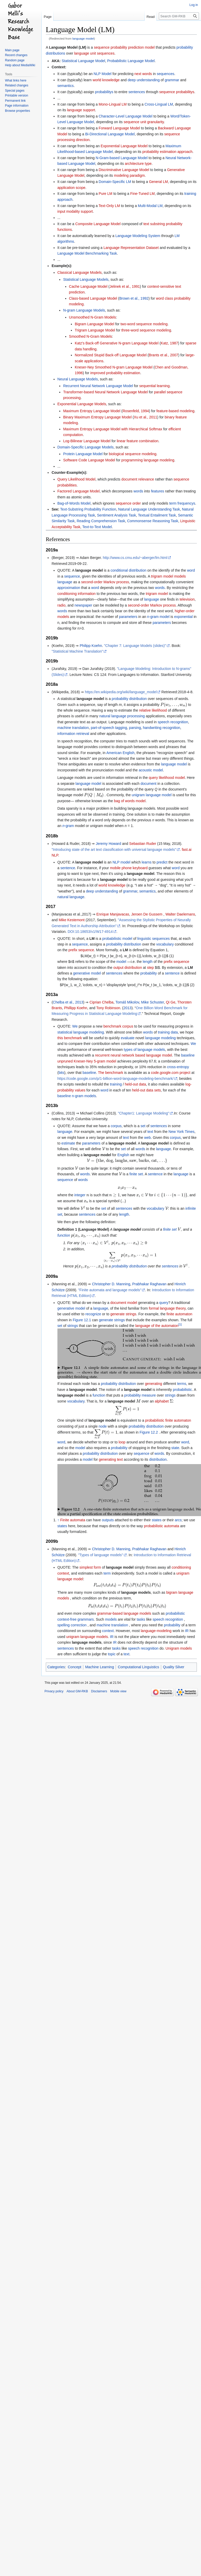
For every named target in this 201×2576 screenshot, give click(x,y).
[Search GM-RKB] (179, 16)
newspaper (83, 605)
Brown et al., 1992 (133, 298)
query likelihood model (167, 778)
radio (61, 605)
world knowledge (106, 80)
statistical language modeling (80, 1032)
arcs (178, 1520)
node (103, 1426)
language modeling (160, 1038)
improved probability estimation (115, 373)
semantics (65, 86)
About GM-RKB (77, 1691)
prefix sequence (81, 950)
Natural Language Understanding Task (149, 509)
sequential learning (154, 386)
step (150, 967)
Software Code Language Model (89, 460)
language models (136, 1592)
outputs (108, 1520)
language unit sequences (94, 53)
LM (91, 938)
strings (119, 1320)
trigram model (157, 594)
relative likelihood (153, 710)
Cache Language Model (88, 286)
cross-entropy (178, 1067)
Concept (74, 1667)
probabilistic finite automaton (168, 1420)
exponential (183, 617)
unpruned (65, 1061)
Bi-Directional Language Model (110, 134)
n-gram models (84, 1096)
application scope (71, 188)
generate (106, 1320)
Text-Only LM (109, 206)
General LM (158, 182)
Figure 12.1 (82, 1320)
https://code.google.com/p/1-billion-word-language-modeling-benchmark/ (115, 1078)
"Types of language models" (100, 1555)
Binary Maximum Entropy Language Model (97, 417)
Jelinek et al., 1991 (125, 286)
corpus (116, 1126)
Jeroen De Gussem (146, 914)
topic (112, 1654)
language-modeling (156, 1631)
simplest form (90, 1567)
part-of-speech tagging (109, 728)
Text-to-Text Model (97, 527)
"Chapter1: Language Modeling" (143, 1113)
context (108, 1631)
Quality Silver (173, 1667)
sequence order (128, 503)
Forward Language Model (119, 128)
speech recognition (173, 722)
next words (143, 74)
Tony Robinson (108, 1008)
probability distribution (129, 699)
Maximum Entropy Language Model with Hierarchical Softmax (112, 429)
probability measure (140, 1395)
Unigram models (179, 1648)
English (123, 1155)
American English (120, 753)
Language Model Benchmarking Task (87, 253)
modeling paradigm (129, 175)
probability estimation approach (167, 152)
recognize (93, 1314)
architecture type (138, 163)
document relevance (137, 479)
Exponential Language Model (124, 146)
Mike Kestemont (72, 920)
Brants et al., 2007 (163, 355)
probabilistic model (117, 938)
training (116, 1084)
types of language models (144, 1049)
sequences (165, 74)
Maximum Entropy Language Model (91, 411)
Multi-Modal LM (150, 206)
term (107, 1573)
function (63, 1235)
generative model (87, 973)
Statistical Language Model (83, 61)
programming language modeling (147, 460)
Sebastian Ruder (142, 844)
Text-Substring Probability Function (88, 509)
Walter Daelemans (180, 914)
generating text (111, 1459)
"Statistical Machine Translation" (77, 651)
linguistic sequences (153, 938)
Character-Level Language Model (125, 116)
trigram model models (168, 576)
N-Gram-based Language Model (122, 158)
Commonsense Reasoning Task (152, 521)
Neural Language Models (77, 379)
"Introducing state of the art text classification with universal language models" (113, 849)
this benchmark (69, 1038)
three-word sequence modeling (146, 330)
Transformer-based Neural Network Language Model (105, 392)
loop (121, 1442)
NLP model (121, 862)
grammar (172, 80)
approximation (68, 588)
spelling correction (72, 1625)
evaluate (128, 1038)
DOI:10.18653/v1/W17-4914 (90, 931)
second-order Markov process (105, 582)
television (187, 599)
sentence (67, 868)
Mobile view (118, 1691)
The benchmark (110, 1073)
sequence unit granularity (144, 122)
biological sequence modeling (133, 454)
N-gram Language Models (84, 310)
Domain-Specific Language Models (85, 447)
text (150, 1132)
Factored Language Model (78, 491)
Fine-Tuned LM (142, 193)
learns (147, 862)
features (157, 491)
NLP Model (102, 74)
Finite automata (72, 1520)
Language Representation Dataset (131, 248)
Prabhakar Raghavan (149, 1284)
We (75, 1026)
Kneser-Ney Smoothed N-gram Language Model (113, 367)
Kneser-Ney (83, 1061)
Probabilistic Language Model (131, 61)
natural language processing (122, 716)
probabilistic (182, 1389)
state (175, 1448)
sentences (136, 92)
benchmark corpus (118, 1026)
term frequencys (182, 503)
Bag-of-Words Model (74, 503)
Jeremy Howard (108, 844)
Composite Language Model (98, 224)
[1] (180, 1324)
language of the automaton (156, 1326)
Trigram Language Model (95, 330)
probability (148, 973)
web (147, 1137)
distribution (158, 1459)
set (142, 1126)
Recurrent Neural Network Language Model (98, 386)
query (163, 1303)
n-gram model (158, 617)
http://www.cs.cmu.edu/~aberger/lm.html (135, 558)
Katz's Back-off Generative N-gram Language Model (117, 343)
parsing (135, 728)
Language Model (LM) (67, 47)
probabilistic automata (161, 1526)
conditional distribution (128, 570)
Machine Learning (99, 1667)
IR (187, 1631)
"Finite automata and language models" (109, 1290)
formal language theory (167, 1308)
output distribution (127, 967)
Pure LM (105, 193)
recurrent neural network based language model (133, 1055)
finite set (136, 1174)
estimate (68, 1143)
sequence (72, 576)
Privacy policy (53, 1691)
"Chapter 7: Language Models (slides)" (135, 646)
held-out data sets (146, 1090)
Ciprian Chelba (102, 1002)
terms (181, 1384)
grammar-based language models (124, 1613)
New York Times (181, 1132)
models (111, 1619)
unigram (138, 795)
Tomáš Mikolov (127, 1002)
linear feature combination (137, 441)
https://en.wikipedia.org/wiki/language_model (121, 692)
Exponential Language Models (81, 404)
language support (81, 110)
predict (162, 862)
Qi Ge (170, 1002)
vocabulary (165, 944)
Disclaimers (99, 1691)
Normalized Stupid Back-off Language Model (111, 355)
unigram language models (87, 1637)
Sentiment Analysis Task (116, 515)
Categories (56, 1667)
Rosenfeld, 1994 (136, 411)
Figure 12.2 (149, 1432)
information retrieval (73, 734)
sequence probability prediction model (124, 47)
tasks (141, 1619)
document (148, 783)
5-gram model (105, 1061)
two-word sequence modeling (144, 324)
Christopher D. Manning (111, 1284)
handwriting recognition (161, 728)
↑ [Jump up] (58, 1520)
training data (168, 1032)
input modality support (75, 211)
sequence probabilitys (176, 92)
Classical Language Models (79, 272)
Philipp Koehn (91, 646)
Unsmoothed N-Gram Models (92, 317)
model (121, 961)
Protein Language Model (83, 454)
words (138, 491)
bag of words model (129, 801)
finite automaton (179, 1314)
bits (61, 1073)
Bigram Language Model (94, 324)
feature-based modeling (176, 411)
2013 (127, 1008)
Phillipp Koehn (75, 1008)
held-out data (135, 1084)
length (148, 961)
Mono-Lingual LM (112, 104)
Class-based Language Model (93, 298)
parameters (128, 617)
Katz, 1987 (169, 343)
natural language (70, 897)
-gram (68, 826)
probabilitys (104, 92)
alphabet (162, 1401)
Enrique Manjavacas (112, 914)
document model (123, 1303)
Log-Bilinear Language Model (86, 441)
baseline (188, 1055)
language (64, 582)
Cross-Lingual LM (159, 104)
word (191, 570)
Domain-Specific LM (115, 182)
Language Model (93, 1229)
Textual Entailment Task (157, 515)
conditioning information (76, 594)
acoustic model (151, 770)
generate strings (123, 1314)
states (156, 1520)
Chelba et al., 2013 (68, 1002)
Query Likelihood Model (76, 479)
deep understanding (144, 80)
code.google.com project (170, 1073)
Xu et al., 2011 (145, 417)
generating (153, 1384)
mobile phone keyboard (129, 868)
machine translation (73, 728)
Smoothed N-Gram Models (90, 336)
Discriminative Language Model (124, 170)
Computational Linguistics (138, 1667)
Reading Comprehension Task (101, 521)
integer (79, 1195)
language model (83, 38)
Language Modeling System (137, 236)
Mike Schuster (152, 1002)
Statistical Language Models (85, 279)
